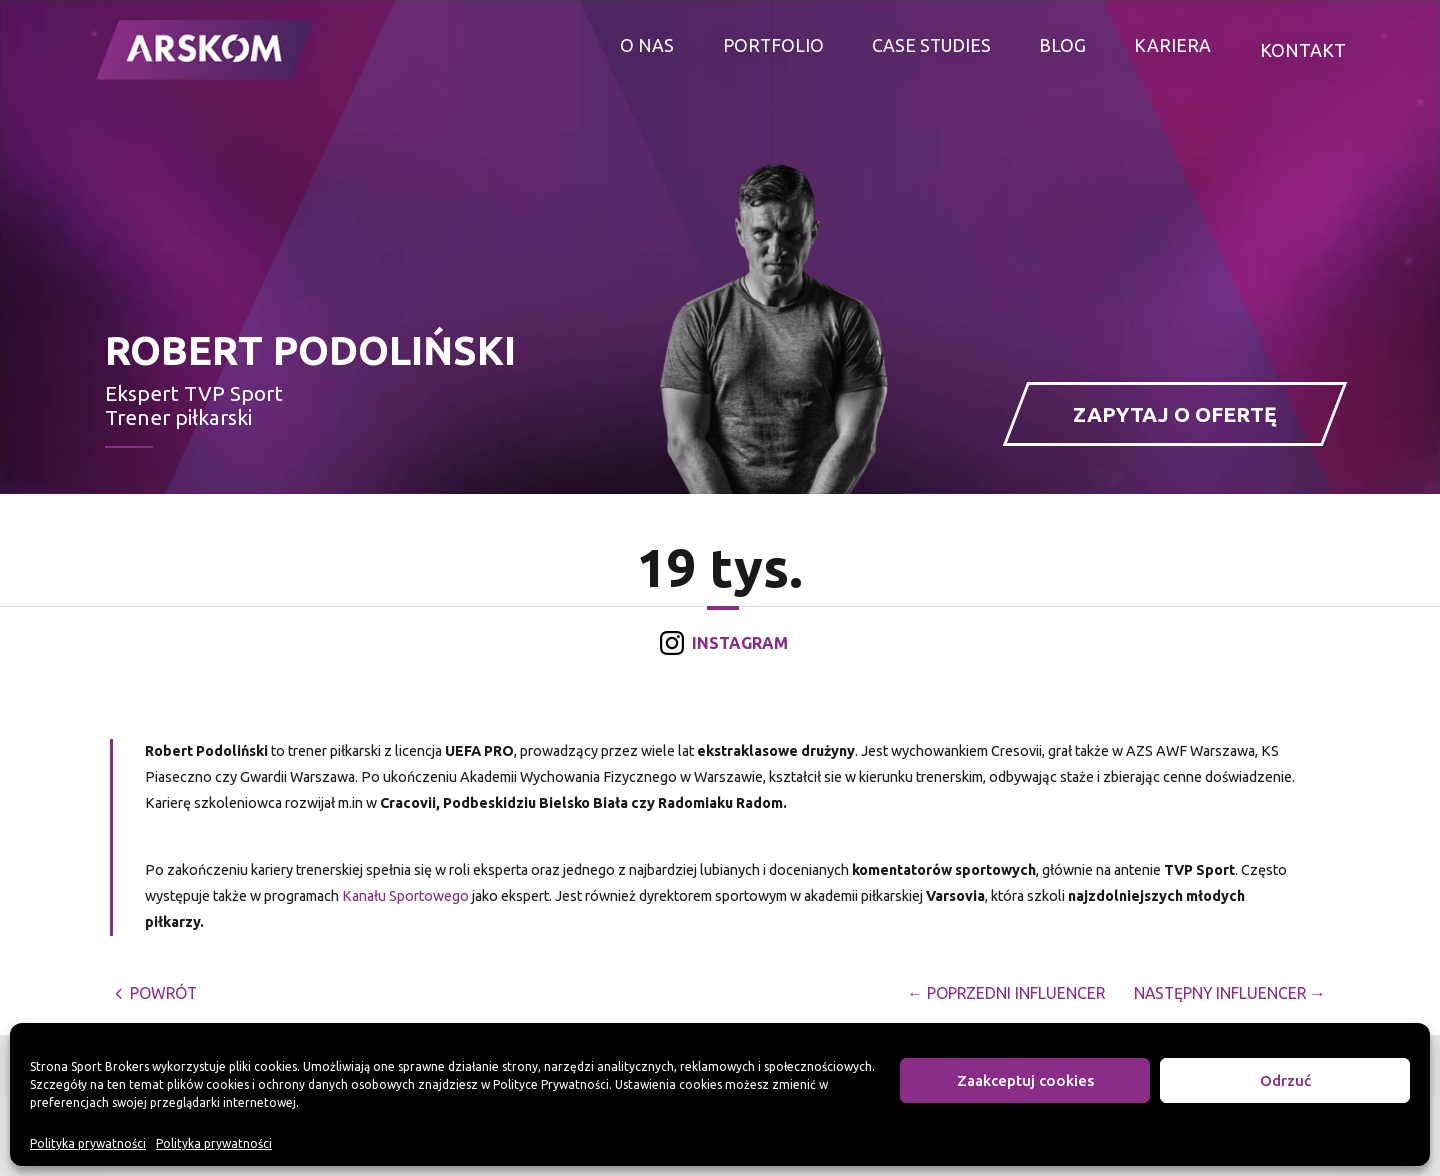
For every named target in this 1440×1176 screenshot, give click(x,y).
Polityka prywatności (88, 1143)
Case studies (931, 50)
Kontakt (1303, 50)
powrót (158, 992)
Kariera (1174, 50)
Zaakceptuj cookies (1025, 1080)
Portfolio (772, 50)
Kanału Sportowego (405, 896)
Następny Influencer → (1226, 992)
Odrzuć (1285, 1080)
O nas (647, 50)
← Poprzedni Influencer (996, 992)
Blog (1063, 50)
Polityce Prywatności (551, 1084)
